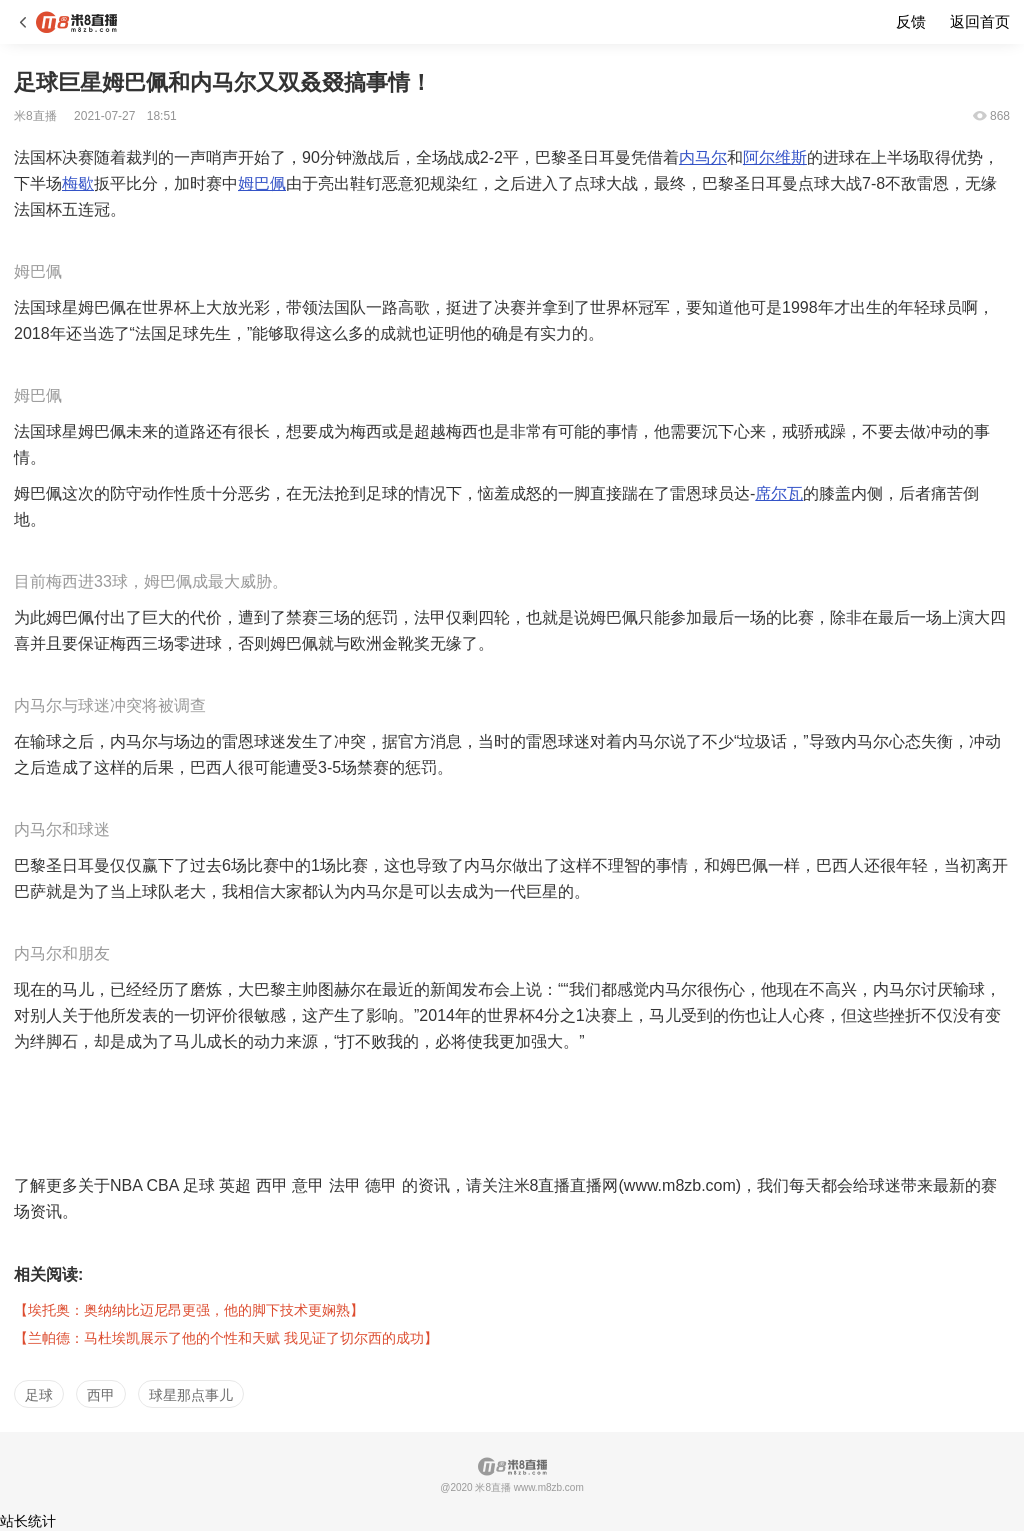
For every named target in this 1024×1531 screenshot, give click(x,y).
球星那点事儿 (191, 1395)
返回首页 (980, 21)
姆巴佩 (262, 183)
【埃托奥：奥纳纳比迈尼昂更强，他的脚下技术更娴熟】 (189, 1310)
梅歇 (78, 183)
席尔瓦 (779, 493)
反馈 (911, 21)
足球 (39, 1395)
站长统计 (28, 1521)
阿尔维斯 (775, 157)
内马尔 (703, 157)
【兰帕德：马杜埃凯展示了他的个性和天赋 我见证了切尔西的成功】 (226, 1338)
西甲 (101, 1395)
